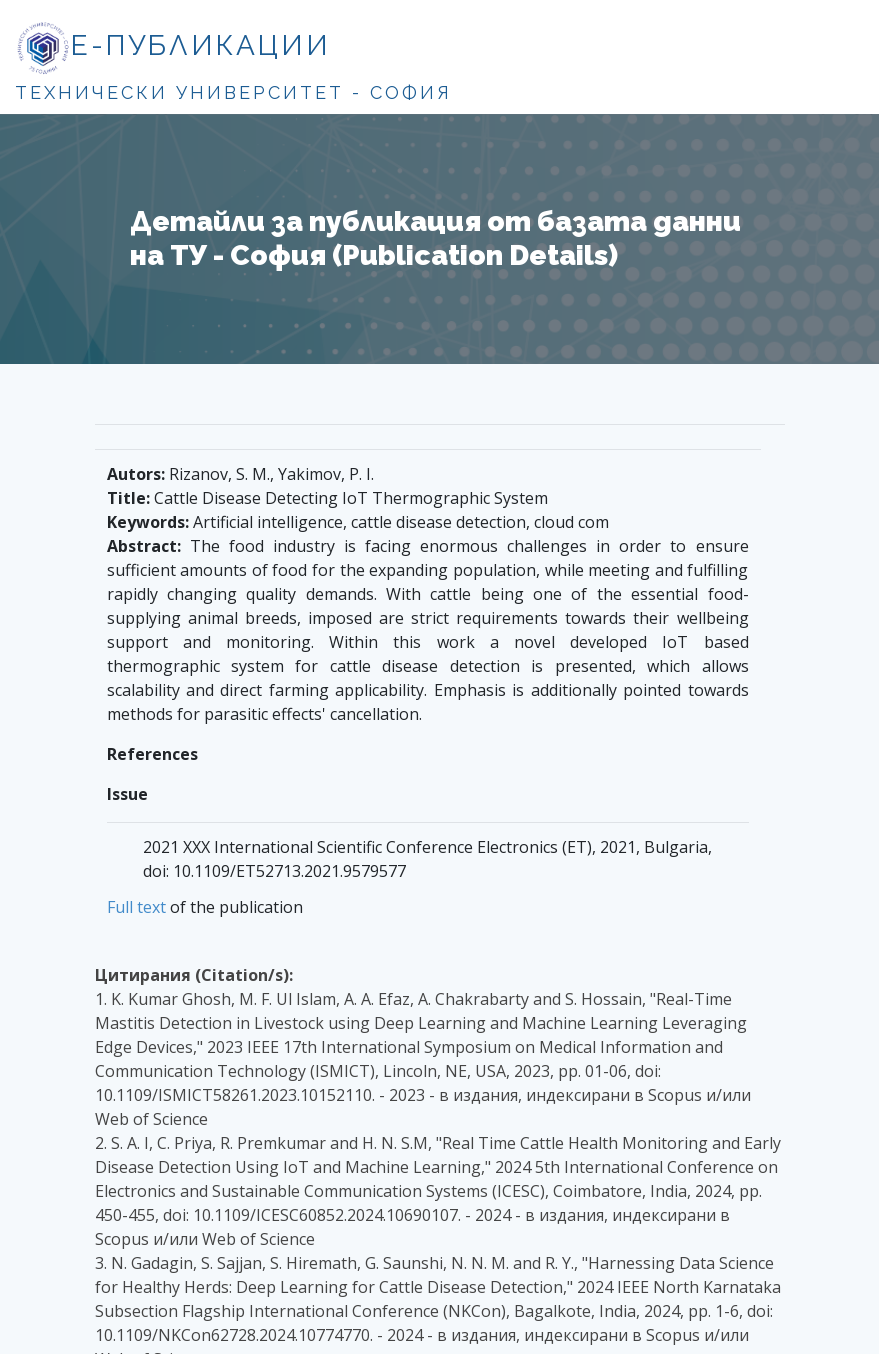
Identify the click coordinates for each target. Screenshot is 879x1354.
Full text (136, 907)
